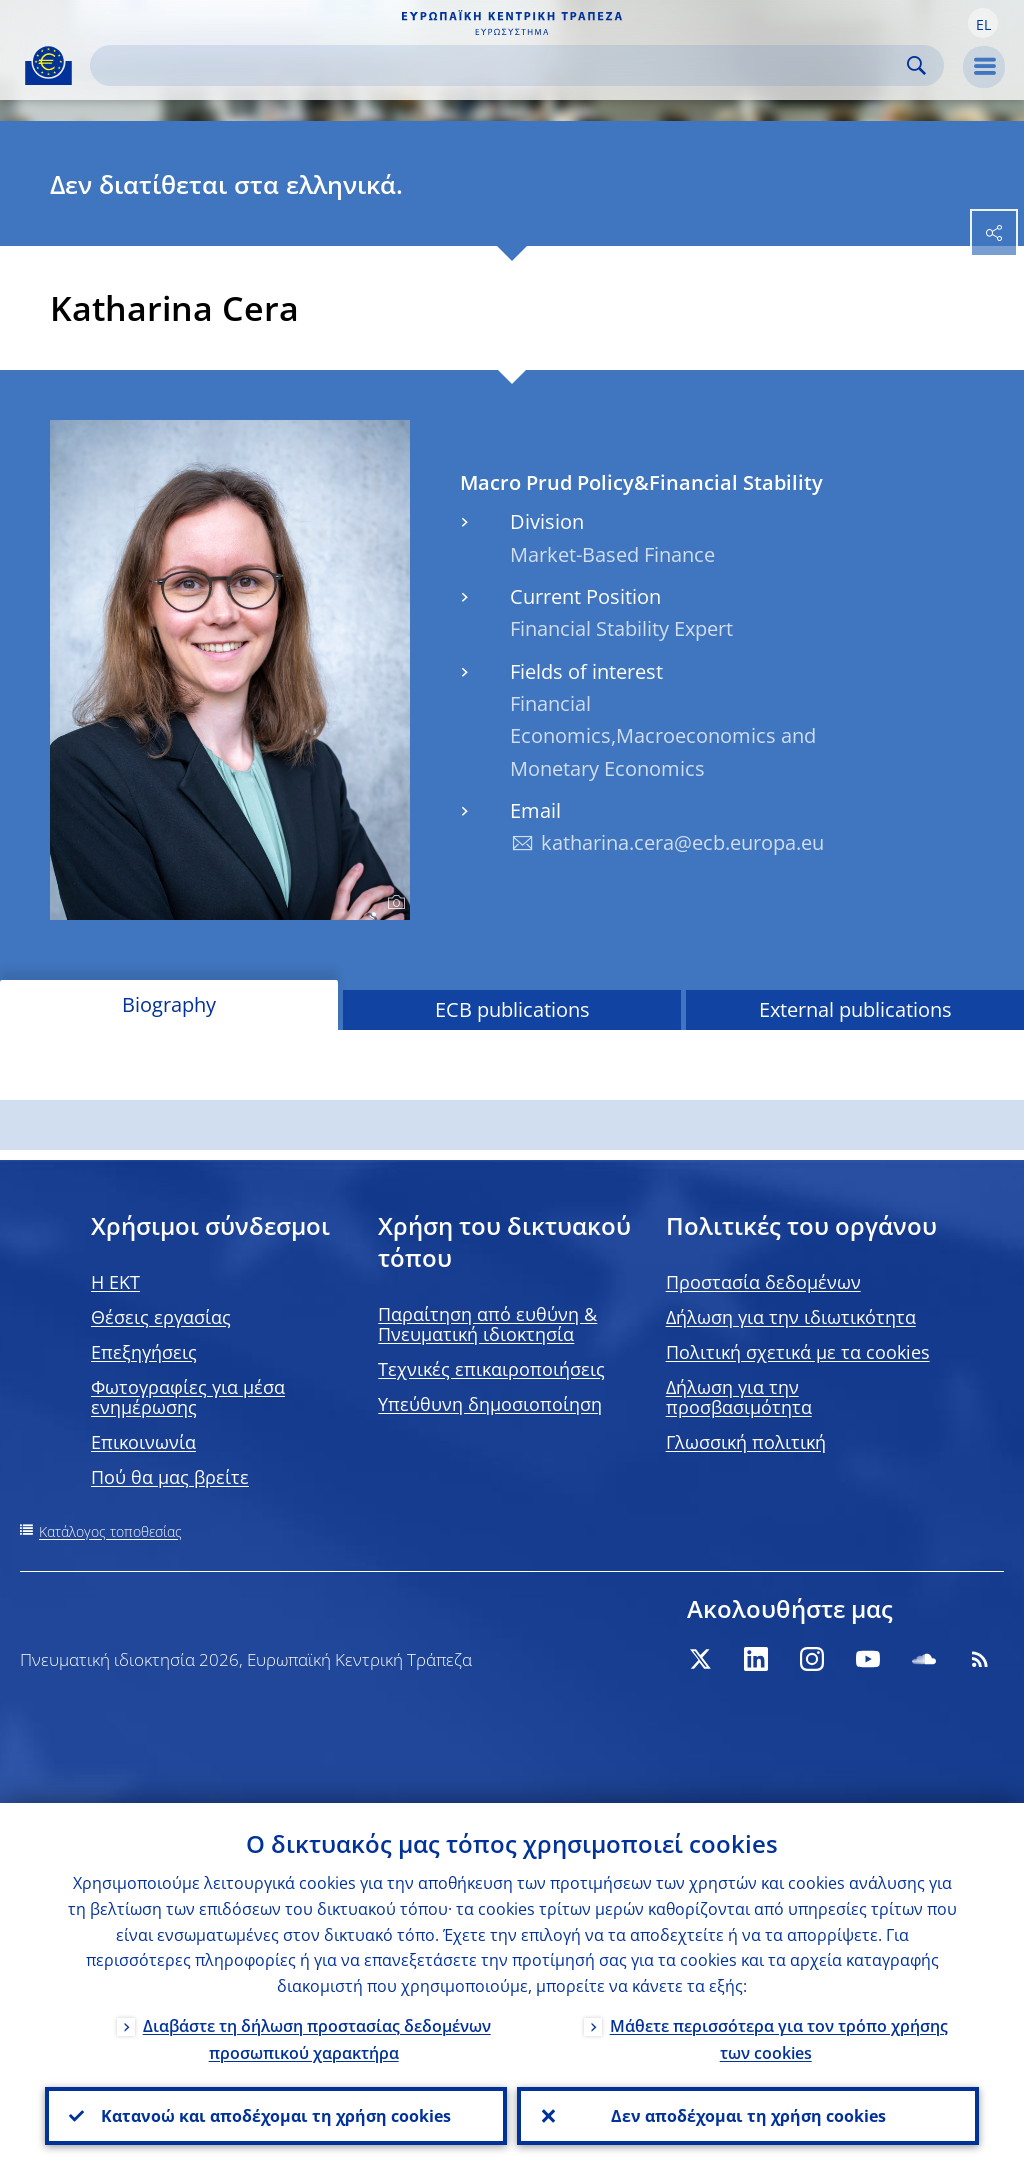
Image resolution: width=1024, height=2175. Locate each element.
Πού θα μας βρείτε (170, 1477)
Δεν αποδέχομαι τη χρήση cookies (748, 2116)
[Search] (501, 65)
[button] (983, 23)
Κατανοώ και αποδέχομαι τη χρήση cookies (276, 2116)
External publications (855, 1009)
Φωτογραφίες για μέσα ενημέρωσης (188, 1397)
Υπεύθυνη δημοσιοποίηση (490, 1404)
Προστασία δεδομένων (763, 1282)
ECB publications (512, 1009)
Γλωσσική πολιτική (746, 1442)
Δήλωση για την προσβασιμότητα (739, 1397)
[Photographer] (393, 903)
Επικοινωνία (143, 1442)
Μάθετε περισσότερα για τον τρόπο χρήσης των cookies (779, 2039)
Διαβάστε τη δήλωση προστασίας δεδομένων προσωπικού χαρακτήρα (317, 2039)
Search (916, 65)
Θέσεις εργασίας (161, 1317)
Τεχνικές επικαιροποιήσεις (491, 1369)
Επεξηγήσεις (144, 1352)
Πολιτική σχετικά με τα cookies (798, 1352)
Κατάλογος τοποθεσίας (110, 1531)
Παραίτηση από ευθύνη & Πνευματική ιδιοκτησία (487, 1324)
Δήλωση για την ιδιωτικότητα (791, 1317)
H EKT (115, 1282)
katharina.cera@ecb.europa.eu (682, 842)
